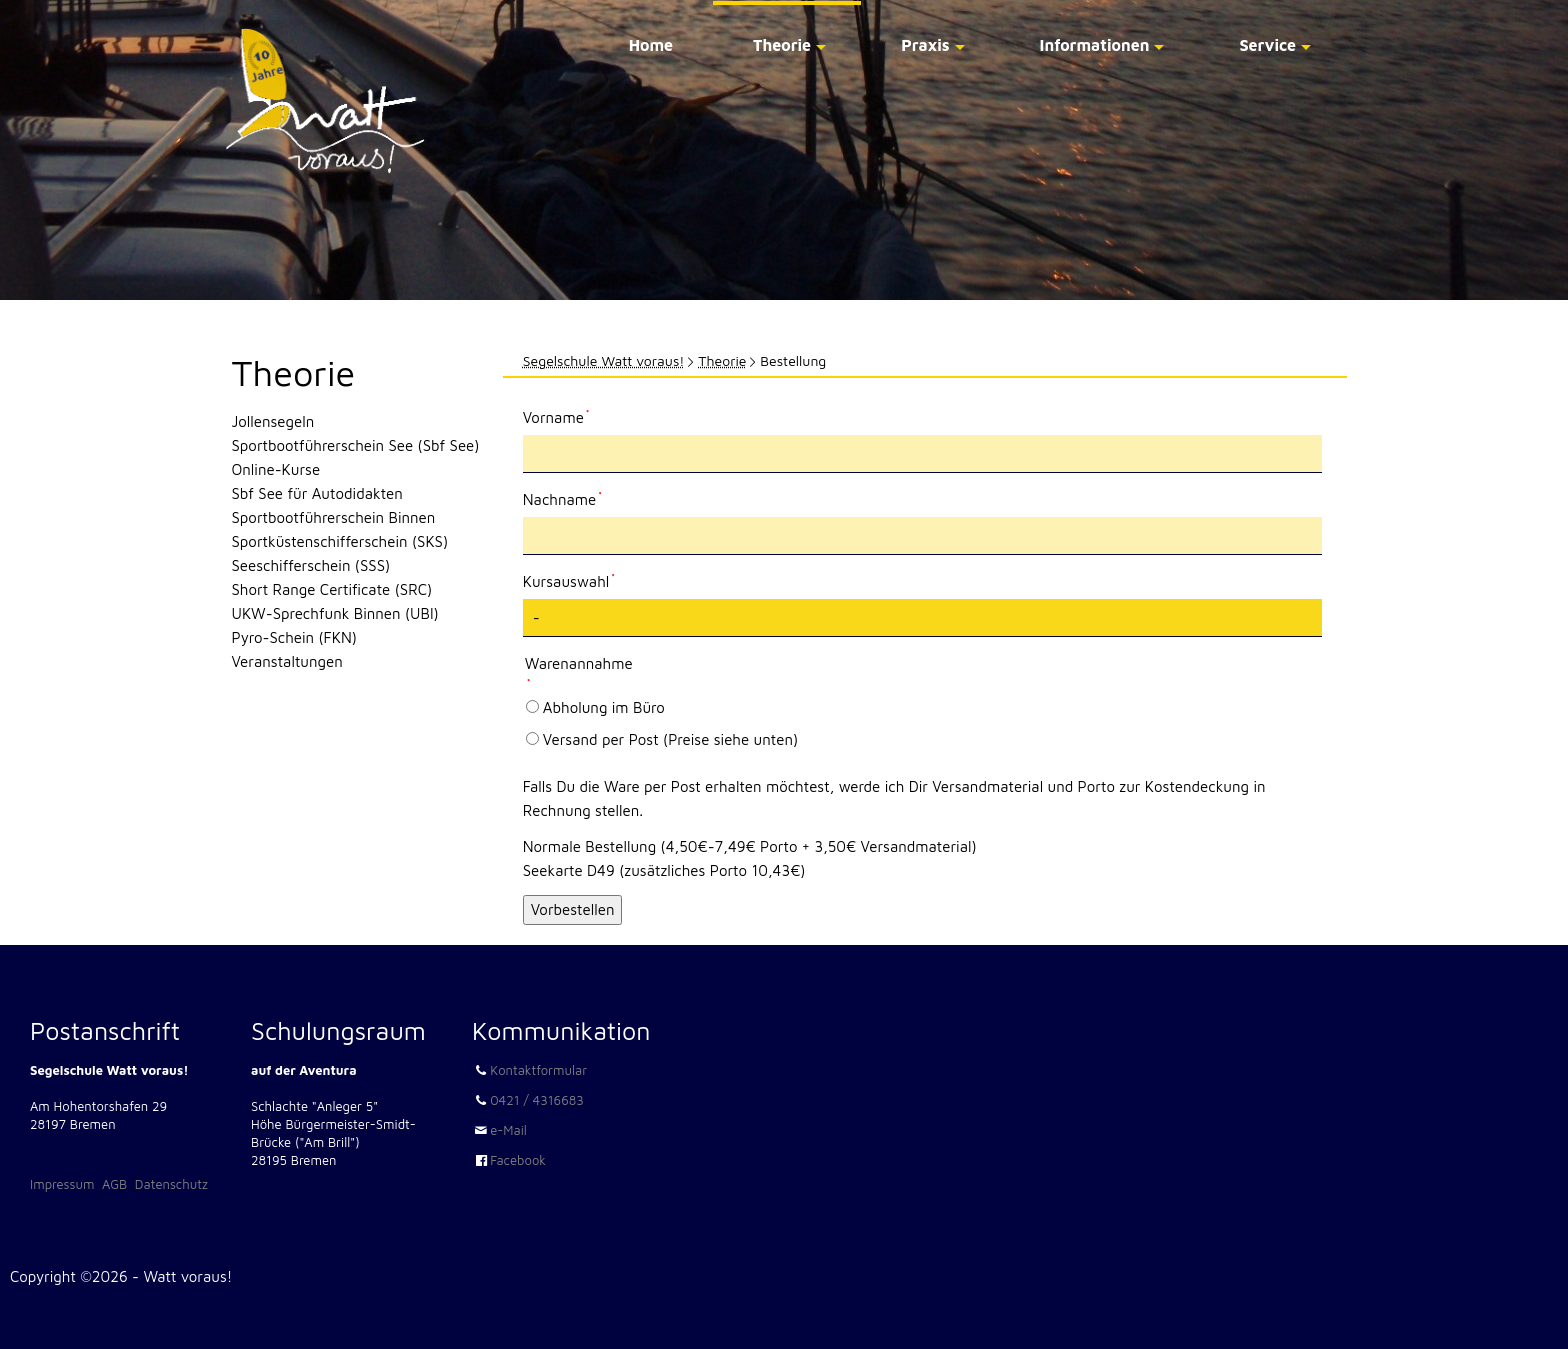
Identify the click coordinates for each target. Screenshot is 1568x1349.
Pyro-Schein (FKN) (294, 637)
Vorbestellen (573, 909)
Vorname (556, 416)
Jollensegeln (273, 421)
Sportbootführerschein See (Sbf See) (356, 445)
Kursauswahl (569, 580)
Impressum (62, 1184)
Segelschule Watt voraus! (604, 360)
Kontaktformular (538, 1070)
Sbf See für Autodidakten (317, 493)
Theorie (782, 45)
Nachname (562, 498)
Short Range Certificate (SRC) (332, 589)
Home (651, 45)
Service (1267, 45)
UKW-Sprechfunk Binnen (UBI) (335, 613)
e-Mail (508, 1130)
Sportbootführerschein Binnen (334, 517)
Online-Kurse (276, 469)
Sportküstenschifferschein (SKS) (340, 541)
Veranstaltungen (287, 661)
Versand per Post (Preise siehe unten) (670, 739)
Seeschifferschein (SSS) (311, 565)
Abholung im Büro (604, 707)
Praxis (925, 45)
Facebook (518, 1160)
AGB (114, 1184)
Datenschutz (171, 1184)
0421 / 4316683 (537, 1100)
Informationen (1095, 45)
